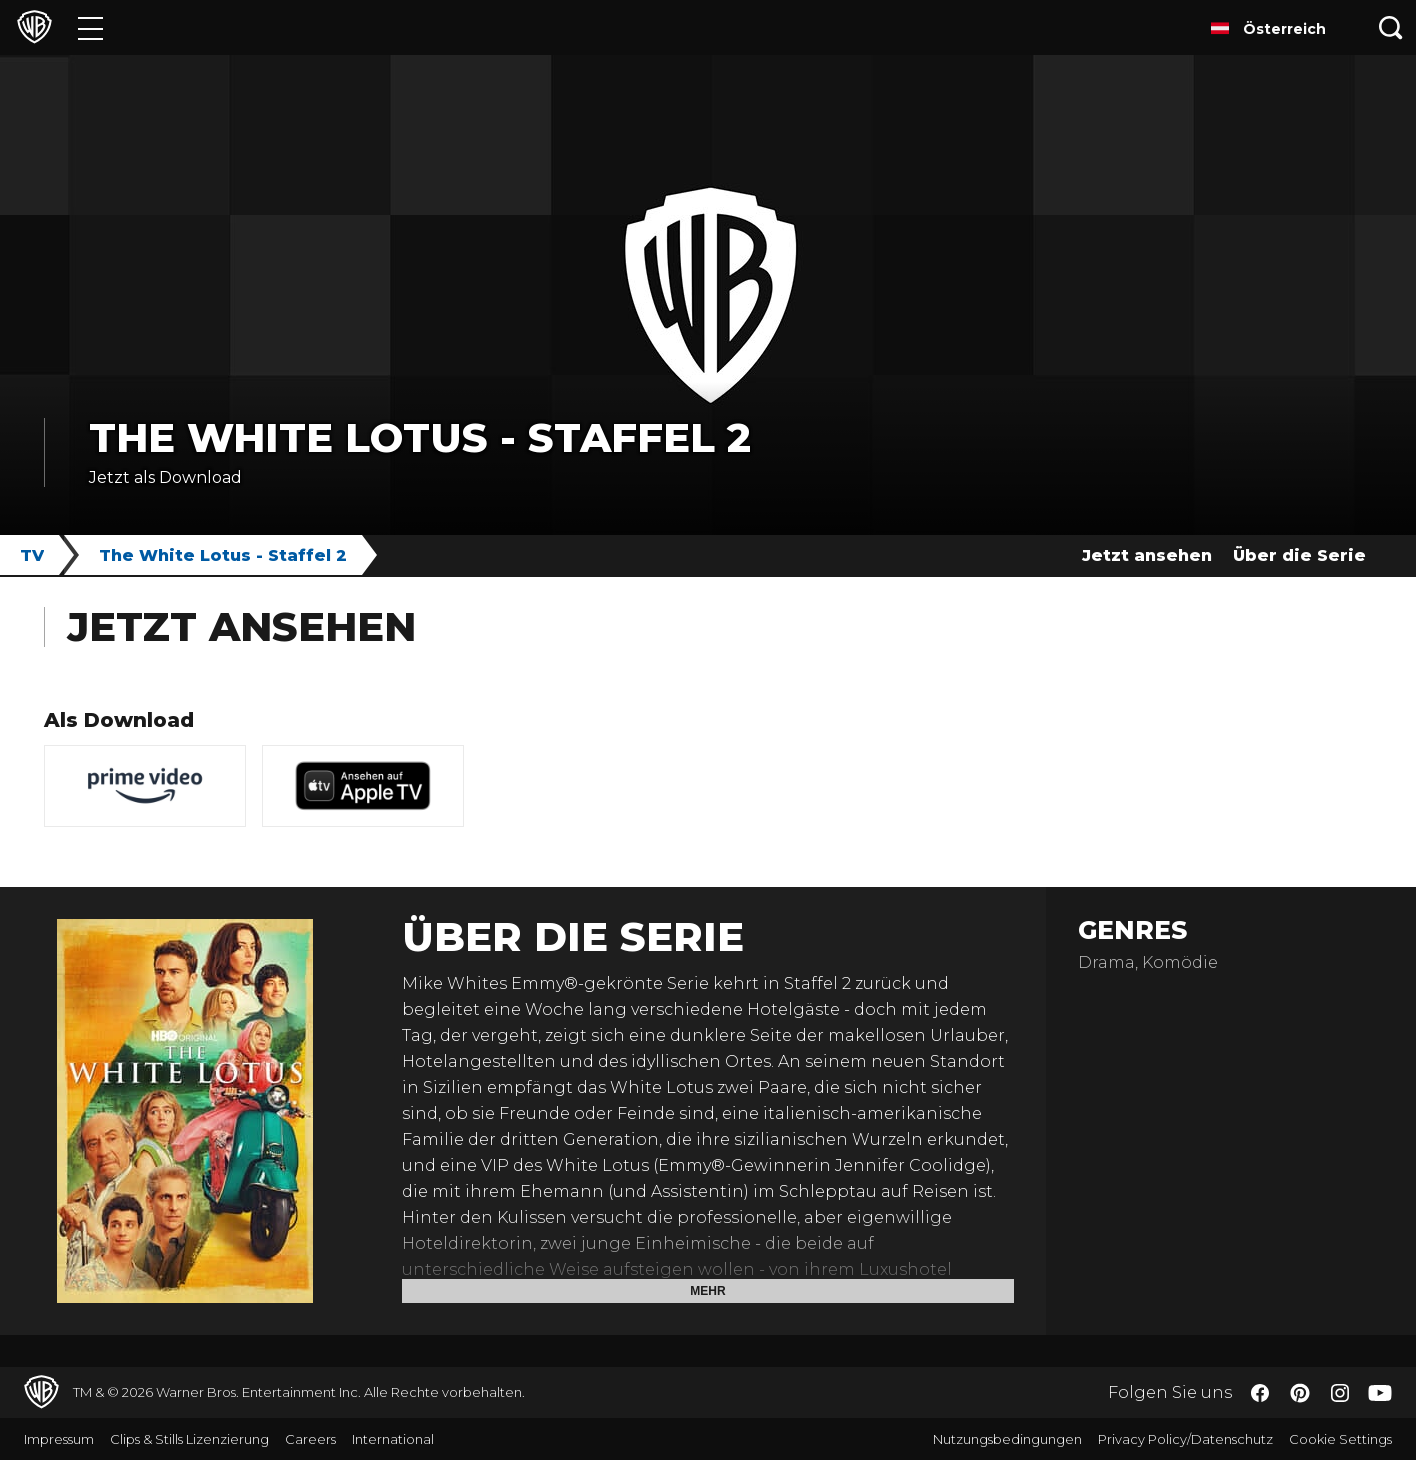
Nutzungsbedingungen (1007, 1439)
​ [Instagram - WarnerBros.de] (1340, 1393)
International (393, 1439)
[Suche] (1391, 27)
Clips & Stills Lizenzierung (189, 1439)
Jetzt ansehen (1147, 555)
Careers (310, 1439)
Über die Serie (1299, 555)
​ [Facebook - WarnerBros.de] (1260, 1393)
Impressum (59, 1439)
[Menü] (90, 27)
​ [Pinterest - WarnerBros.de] (1300, 1393)
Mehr (707, 1291)
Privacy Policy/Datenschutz (1185, 1439)
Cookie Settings (1340, 1439)
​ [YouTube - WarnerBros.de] (1380, 1392)
